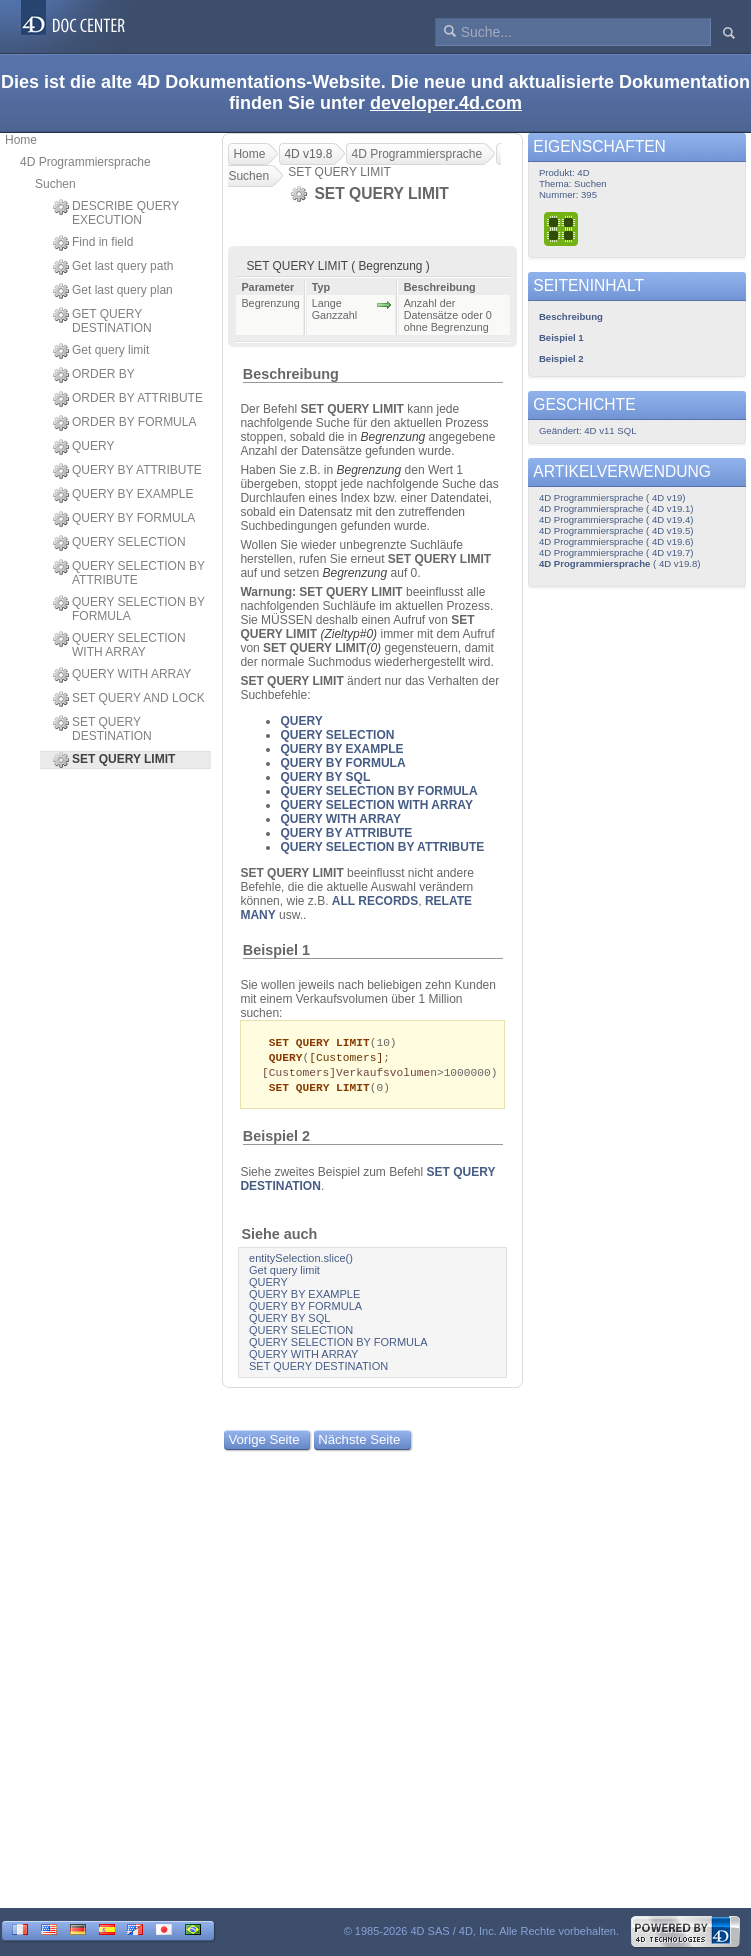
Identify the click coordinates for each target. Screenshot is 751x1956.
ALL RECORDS (375, 901)
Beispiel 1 (276, 950)
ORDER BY (94, 375)
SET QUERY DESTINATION (102, 729)
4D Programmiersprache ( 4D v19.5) (616, 530)
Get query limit (101, 351)
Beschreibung (291, 374)
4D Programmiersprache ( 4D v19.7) (616, 552)
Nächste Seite (359, 1443)
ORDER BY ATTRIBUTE (128, 399)
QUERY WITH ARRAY (122, 675)
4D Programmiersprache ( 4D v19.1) (616, 508)
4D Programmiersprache (85, 162)
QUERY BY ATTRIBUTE (127, 471)
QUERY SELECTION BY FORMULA (129, 609)
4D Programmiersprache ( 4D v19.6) (616, 541)
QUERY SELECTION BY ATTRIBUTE (129, 573)
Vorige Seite (263, 1443)
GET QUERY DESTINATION (102, 321)
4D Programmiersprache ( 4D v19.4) (616, 519)
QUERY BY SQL (325, 777)
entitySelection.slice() (301, 1262)
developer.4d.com (446, 103)
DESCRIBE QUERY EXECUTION (116, 213)
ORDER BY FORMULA (124, 423)
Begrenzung (393, 437)
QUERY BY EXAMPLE (123, 495)
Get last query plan (113, 291)
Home (21, 140)
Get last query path (113, 267)
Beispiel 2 (276, 1140)
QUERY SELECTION (119, 543)
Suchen (55, 184)
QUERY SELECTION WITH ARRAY (119, 645)
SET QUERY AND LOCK (129, 699)
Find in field (93, 243)
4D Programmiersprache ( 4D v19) (612, 497)
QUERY (83, 447)
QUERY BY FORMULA (124, 519)
